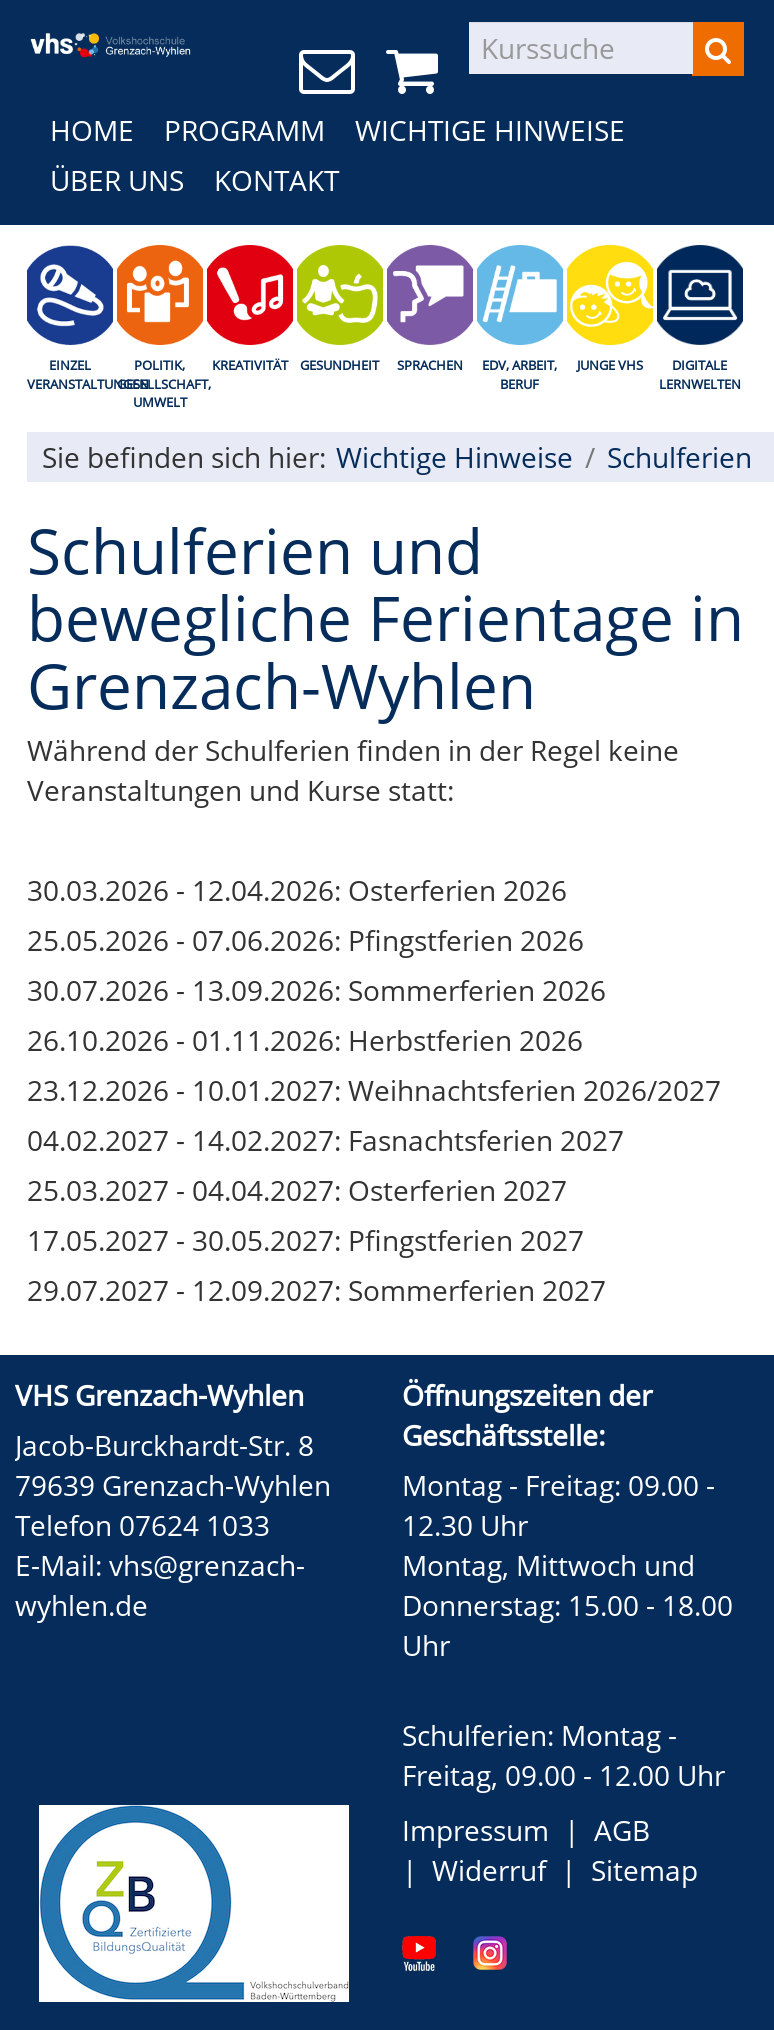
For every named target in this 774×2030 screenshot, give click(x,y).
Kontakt (276, 180)
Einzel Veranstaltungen (70, 374)
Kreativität (250, 365)
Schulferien (679, 457)
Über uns (117, 180)
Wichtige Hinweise (490, 130)
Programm (244, 130)
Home (92, 130)
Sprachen (430, 365)
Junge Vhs (610, 365)
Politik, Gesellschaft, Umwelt (160, 383)
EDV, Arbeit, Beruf (519, 374)
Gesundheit (339, 365)
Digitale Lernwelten (700, 374)
